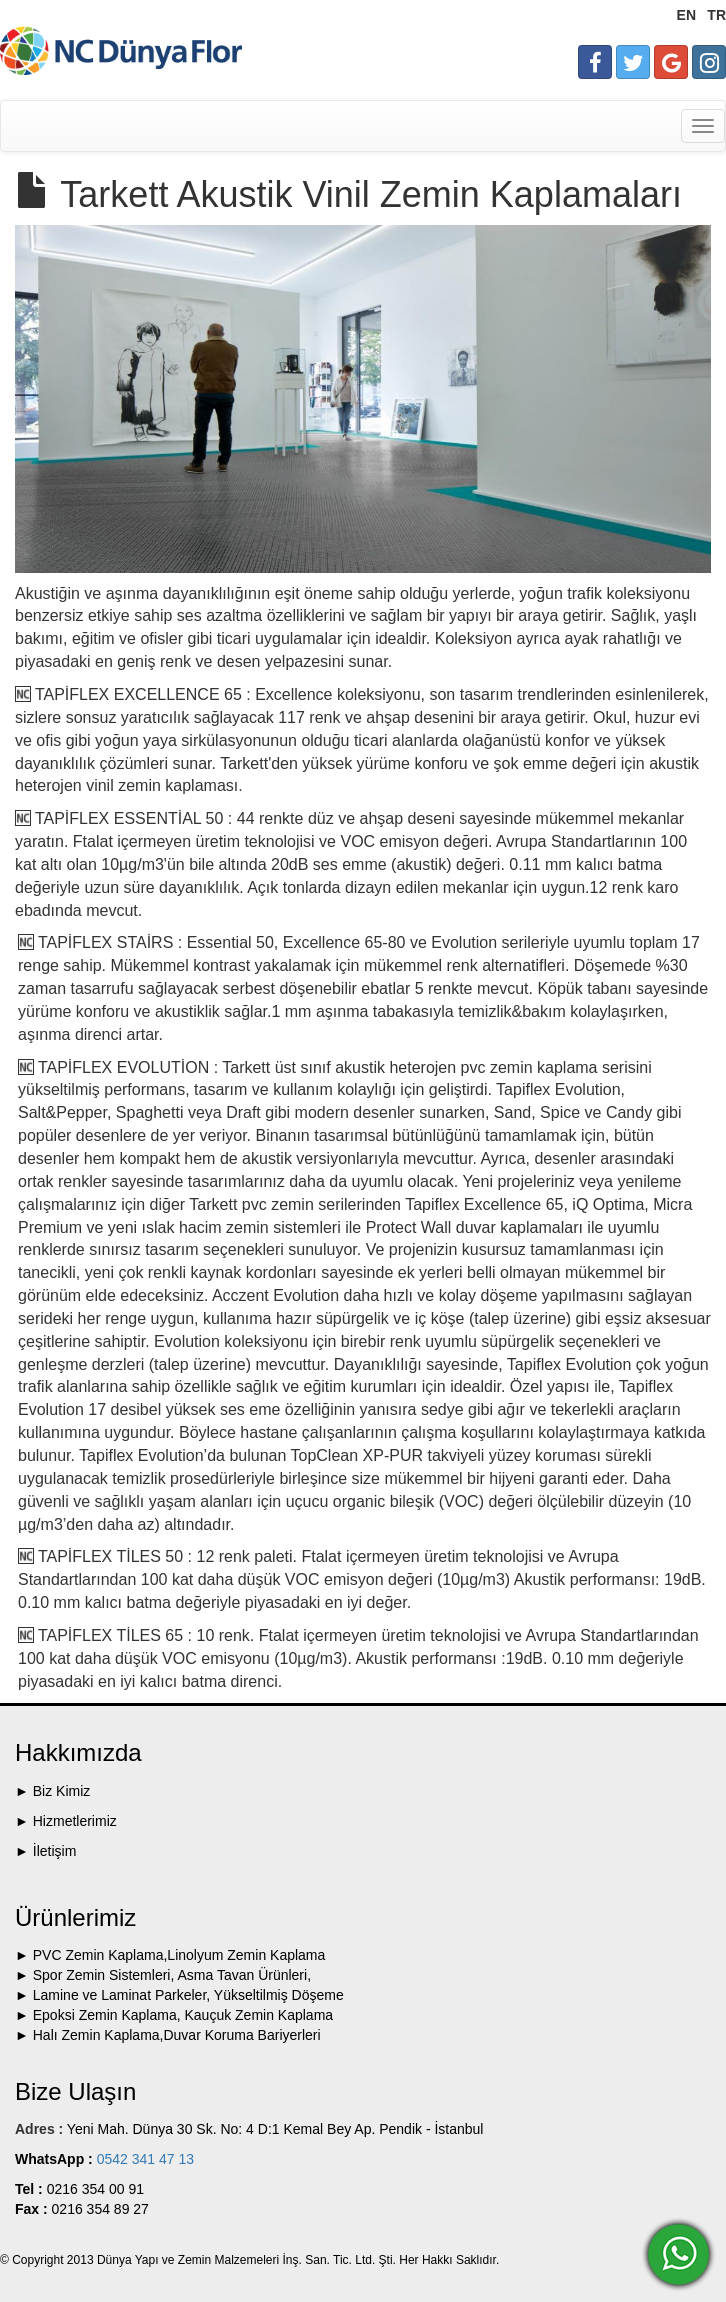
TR (716, 15)
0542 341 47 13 (143, 2159)
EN (686, 15)
